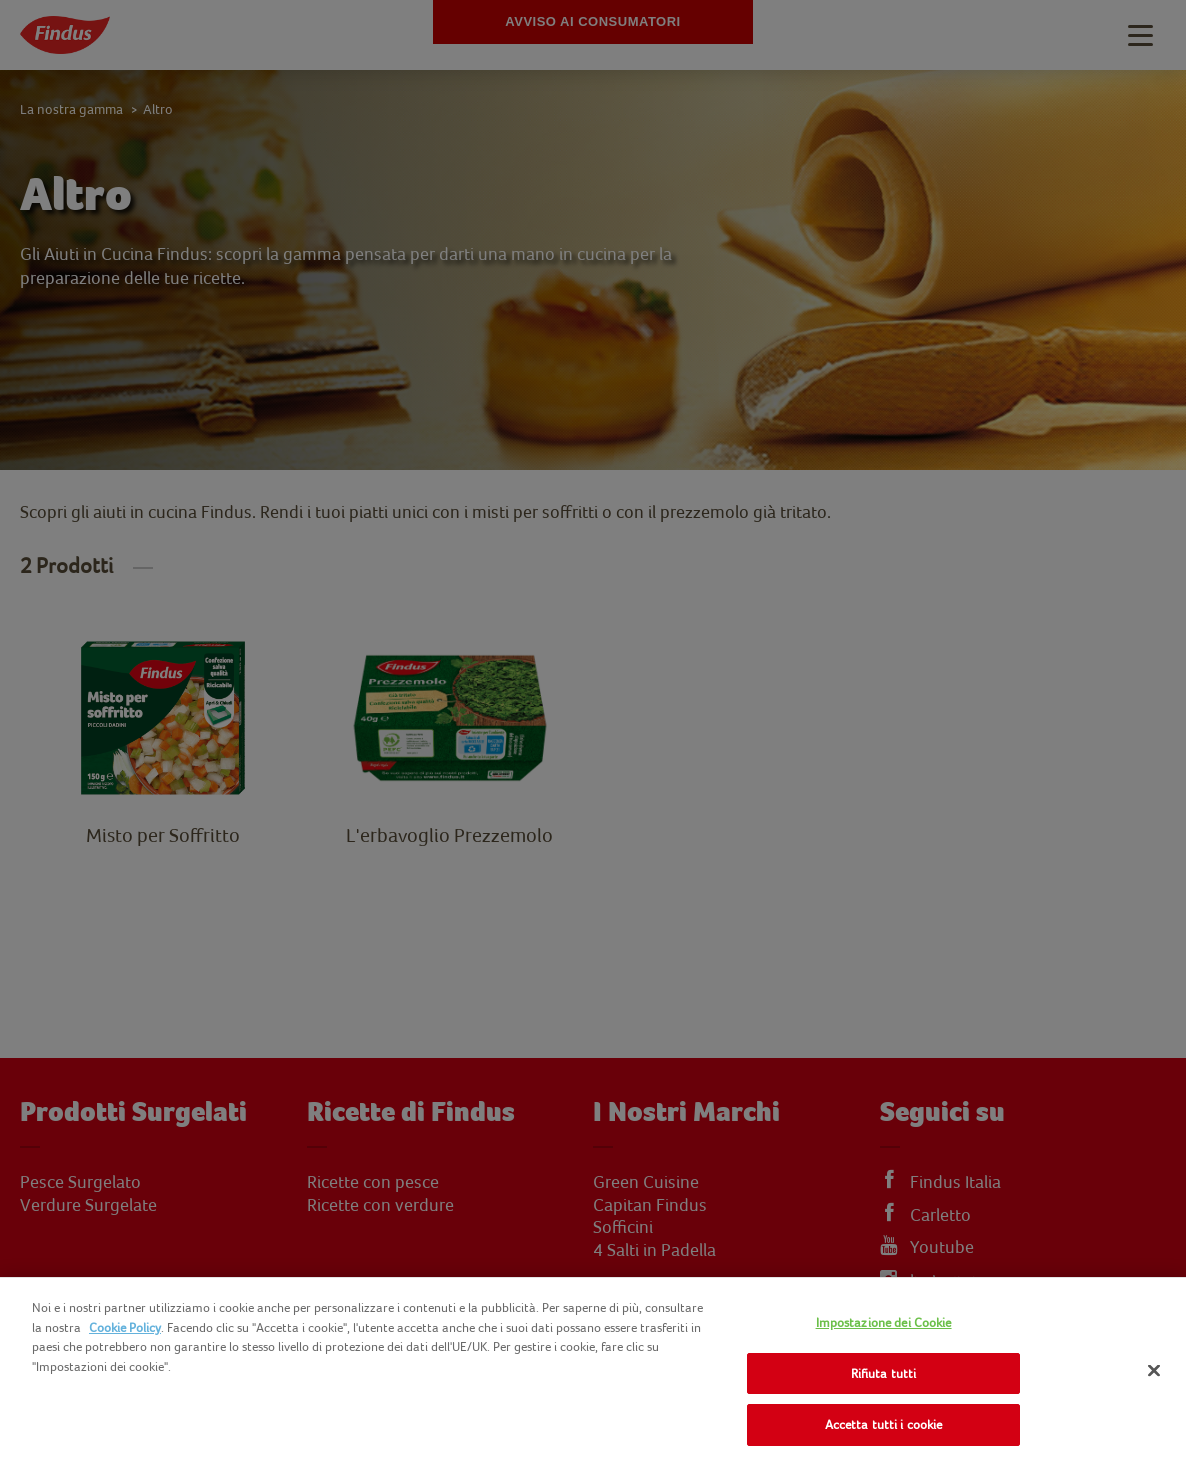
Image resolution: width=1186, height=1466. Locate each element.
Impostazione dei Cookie (884, 1322)
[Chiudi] (1154, 1371)
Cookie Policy (125, 1327)
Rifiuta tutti (884, 1373)
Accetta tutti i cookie (884, 1424)
